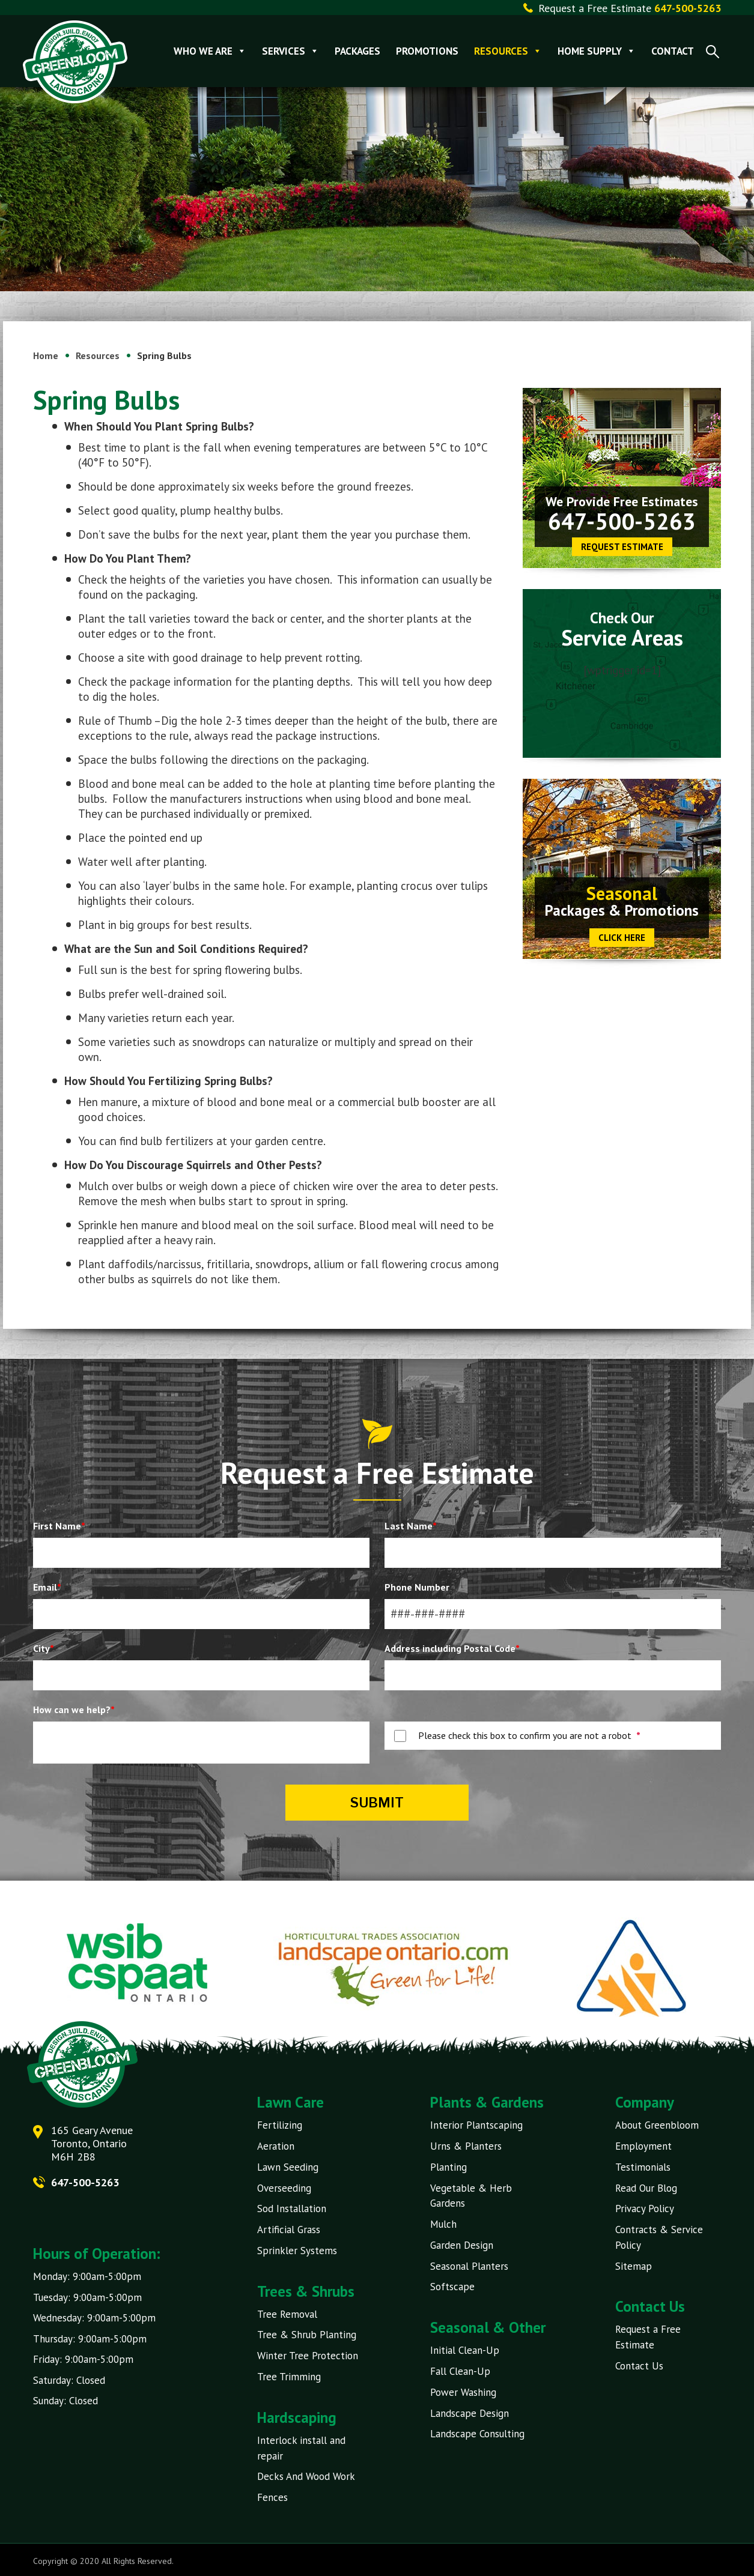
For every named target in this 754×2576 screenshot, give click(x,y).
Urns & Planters (466, 2146)
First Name (59, 1526)
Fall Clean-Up (460, 2369)
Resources (509, 51)
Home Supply (597, 51)
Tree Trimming (289, 2374)
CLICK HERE (621, 937)
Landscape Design (469, 2410)
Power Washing (463, 2390)
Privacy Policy (644, 2208)
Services (291, 51)
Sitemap (633, 2265)
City (43, 1648)
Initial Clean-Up (464, 2349)
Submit (377, 1802)
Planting (448, 2166)
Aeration (275, 2146)
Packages (358, 51)
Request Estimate (622, 546)
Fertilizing (279, 2125)
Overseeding (284, 2187)
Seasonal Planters (469, 2265)
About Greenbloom (657, 2125)
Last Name (411, 1526)
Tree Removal (287, 2313)
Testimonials (642, 2166)
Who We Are (210, 51)
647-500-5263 (622, 521)
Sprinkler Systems (297, 2249)
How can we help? (74, 1710)
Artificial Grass (288, 2229)
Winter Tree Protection (307, 2354)
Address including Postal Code (452, 1648)
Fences (272, 2495)
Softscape (452, 2285)
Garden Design (461, 2244)
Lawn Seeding (287, 2166)
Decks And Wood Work (306, 2474)
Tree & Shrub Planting (306, 2333)
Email (47, 1587)
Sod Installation (291, 2208)
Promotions (428, 51)
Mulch (443, 2223)
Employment (643, 2146)
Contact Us (639, 2364)
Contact (673, 51)
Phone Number (417, 1587)
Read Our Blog (646, 2187)
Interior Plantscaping (476, 2125)
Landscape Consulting (477, 2431)
